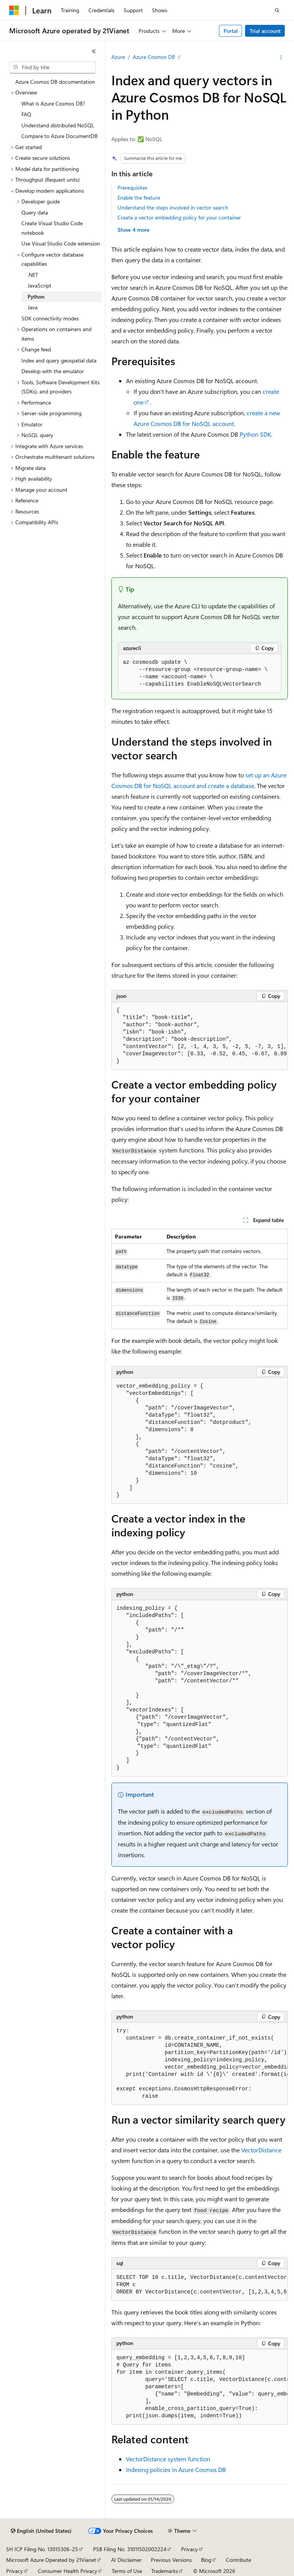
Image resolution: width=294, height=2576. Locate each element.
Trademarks (164, 2570)
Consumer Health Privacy (67, 2570)
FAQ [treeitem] (26, 114)
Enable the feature (139, 197)
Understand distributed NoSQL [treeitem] (57, 125)
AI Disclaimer (126, 2559)
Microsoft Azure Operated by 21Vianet (51, 2559)
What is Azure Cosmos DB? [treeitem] (53, 103)
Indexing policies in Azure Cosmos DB (176, 2469)
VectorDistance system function (168, 2459)
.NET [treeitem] (33, 274)
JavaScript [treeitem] (39, 285)
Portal (231, 30)
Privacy (189, 2549)
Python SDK (255, 434)
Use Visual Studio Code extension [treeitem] (60, 243)
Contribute (238, 2559)
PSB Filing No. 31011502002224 (130, 2549)
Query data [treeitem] (34, 212)
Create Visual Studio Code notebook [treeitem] (52, 227)
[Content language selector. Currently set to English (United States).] (41, 2531)
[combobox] (52, 67)
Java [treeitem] (33, 307)
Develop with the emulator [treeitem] (52, 371)
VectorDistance (261, 2150)
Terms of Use (127, 2570)
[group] (199, 1036)
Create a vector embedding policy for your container (179, 217)
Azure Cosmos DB (154, 56)
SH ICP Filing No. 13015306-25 (42, 2549)
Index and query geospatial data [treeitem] (58, 360)
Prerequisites (132, 187)
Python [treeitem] (36, 296)
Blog (206, 2559)
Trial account (265, 30)
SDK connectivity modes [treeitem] (50, 318)
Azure (118, 56)
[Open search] (277, 10)
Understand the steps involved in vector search (173, 207)
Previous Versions (171, 2559)
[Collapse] (94, 51)
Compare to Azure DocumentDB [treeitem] (59, 136)
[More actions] (281, 57)
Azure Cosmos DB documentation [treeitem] (55, 81)
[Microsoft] (14, 10)
